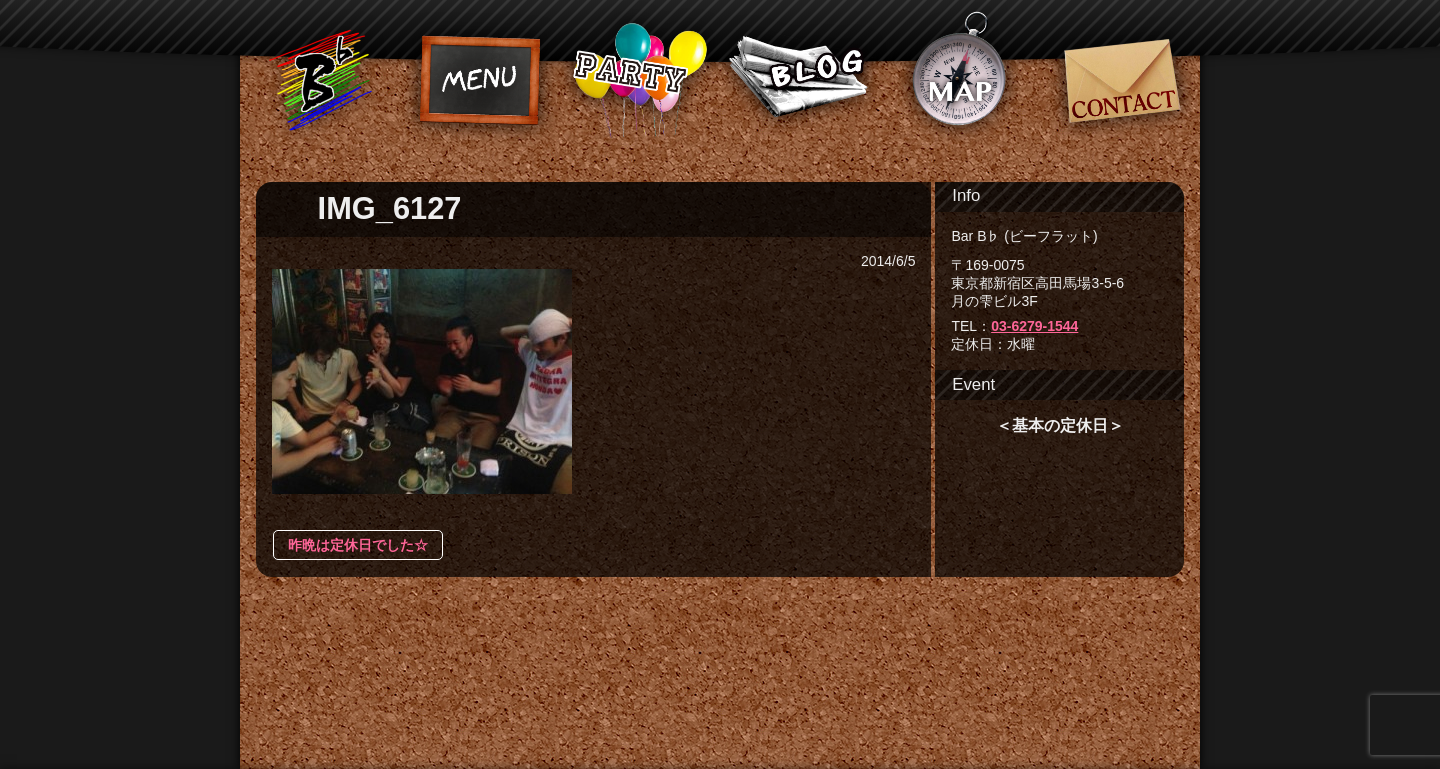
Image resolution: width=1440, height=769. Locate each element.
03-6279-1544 (1034, 326)
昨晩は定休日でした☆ (358, 545)
